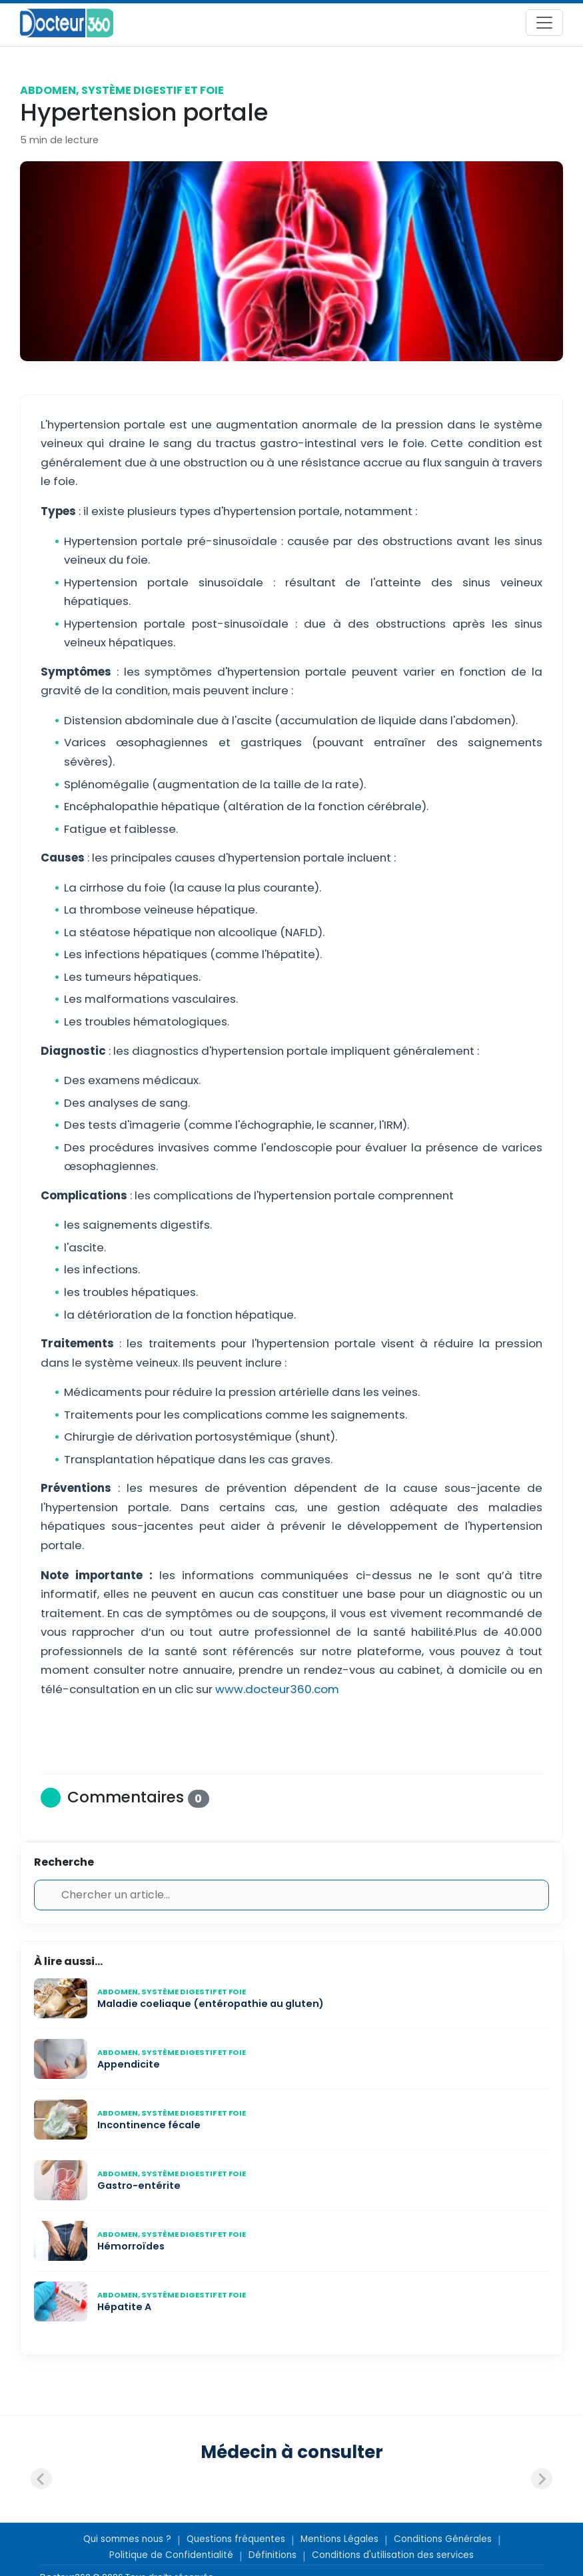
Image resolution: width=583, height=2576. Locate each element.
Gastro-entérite (139, 2185)
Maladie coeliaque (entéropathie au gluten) (210, 2003)
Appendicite (128, 2064)
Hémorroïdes (131, 2246)
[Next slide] (541, 2478)
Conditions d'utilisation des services (393, 2555)
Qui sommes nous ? (127, 2539)
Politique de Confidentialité (171, 2555)
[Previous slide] (41, 2478)
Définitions (272, 2555)
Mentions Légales (339, 2539)
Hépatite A (124, 2306)
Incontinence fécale (149, 2125)
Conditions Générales (443, 2539)
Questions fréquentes (236, 2539)
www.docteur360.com (277, 1689)
